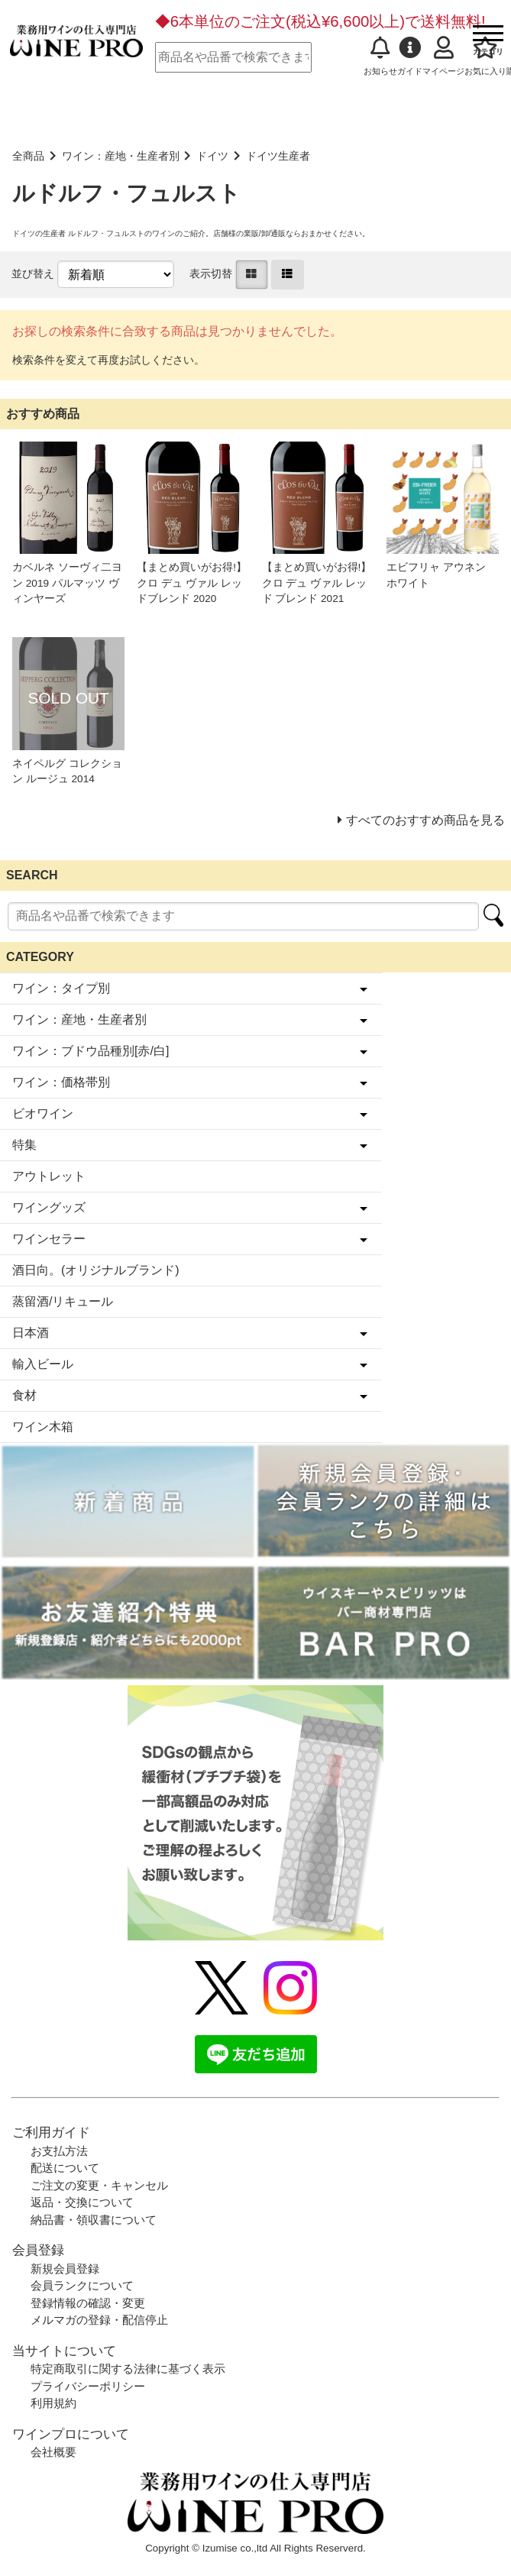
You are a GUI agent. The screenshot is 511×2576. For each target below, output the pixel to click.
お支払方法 (59, 2150)
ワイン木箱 (42, 1426)
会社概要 (53, 2451)
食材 (24, 1395)
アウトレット (49, 1176)
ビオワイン (42, 1113)
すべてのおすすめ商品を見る (425, 820)
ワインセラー (49, 1238)
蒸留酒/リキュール (62, 1301)
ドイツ (212, 156)
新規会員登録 (65, 2268)
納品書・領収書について (94, 2219)
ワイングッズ (49, 1207)
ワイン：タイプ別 (61, 988)
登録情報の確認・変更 (88, 2302)
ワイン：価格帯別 (61, 1082)
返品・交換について (82, 2202)
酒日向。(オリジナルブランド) (95, 1270)
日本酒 (30, 1332)
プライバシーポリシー (88, 2386)
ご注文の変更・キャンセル (99, 2185)
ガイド (409, 56)
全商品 (28, 156)
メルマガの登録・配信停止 (99, 2319)
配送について (65, 2167)
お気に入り (485, 56)
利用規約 (53, 2402)
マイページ (443, 56)
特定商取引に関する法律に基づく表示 (128, 2368)
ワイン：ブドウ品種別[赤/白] (90, 1050)
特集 (24, 1144)
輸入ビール (42, 1364)
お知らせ (380, 56)
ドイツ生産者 (278, 156)
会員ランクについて (82, 2285)
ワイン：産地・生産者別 (120, 156)
